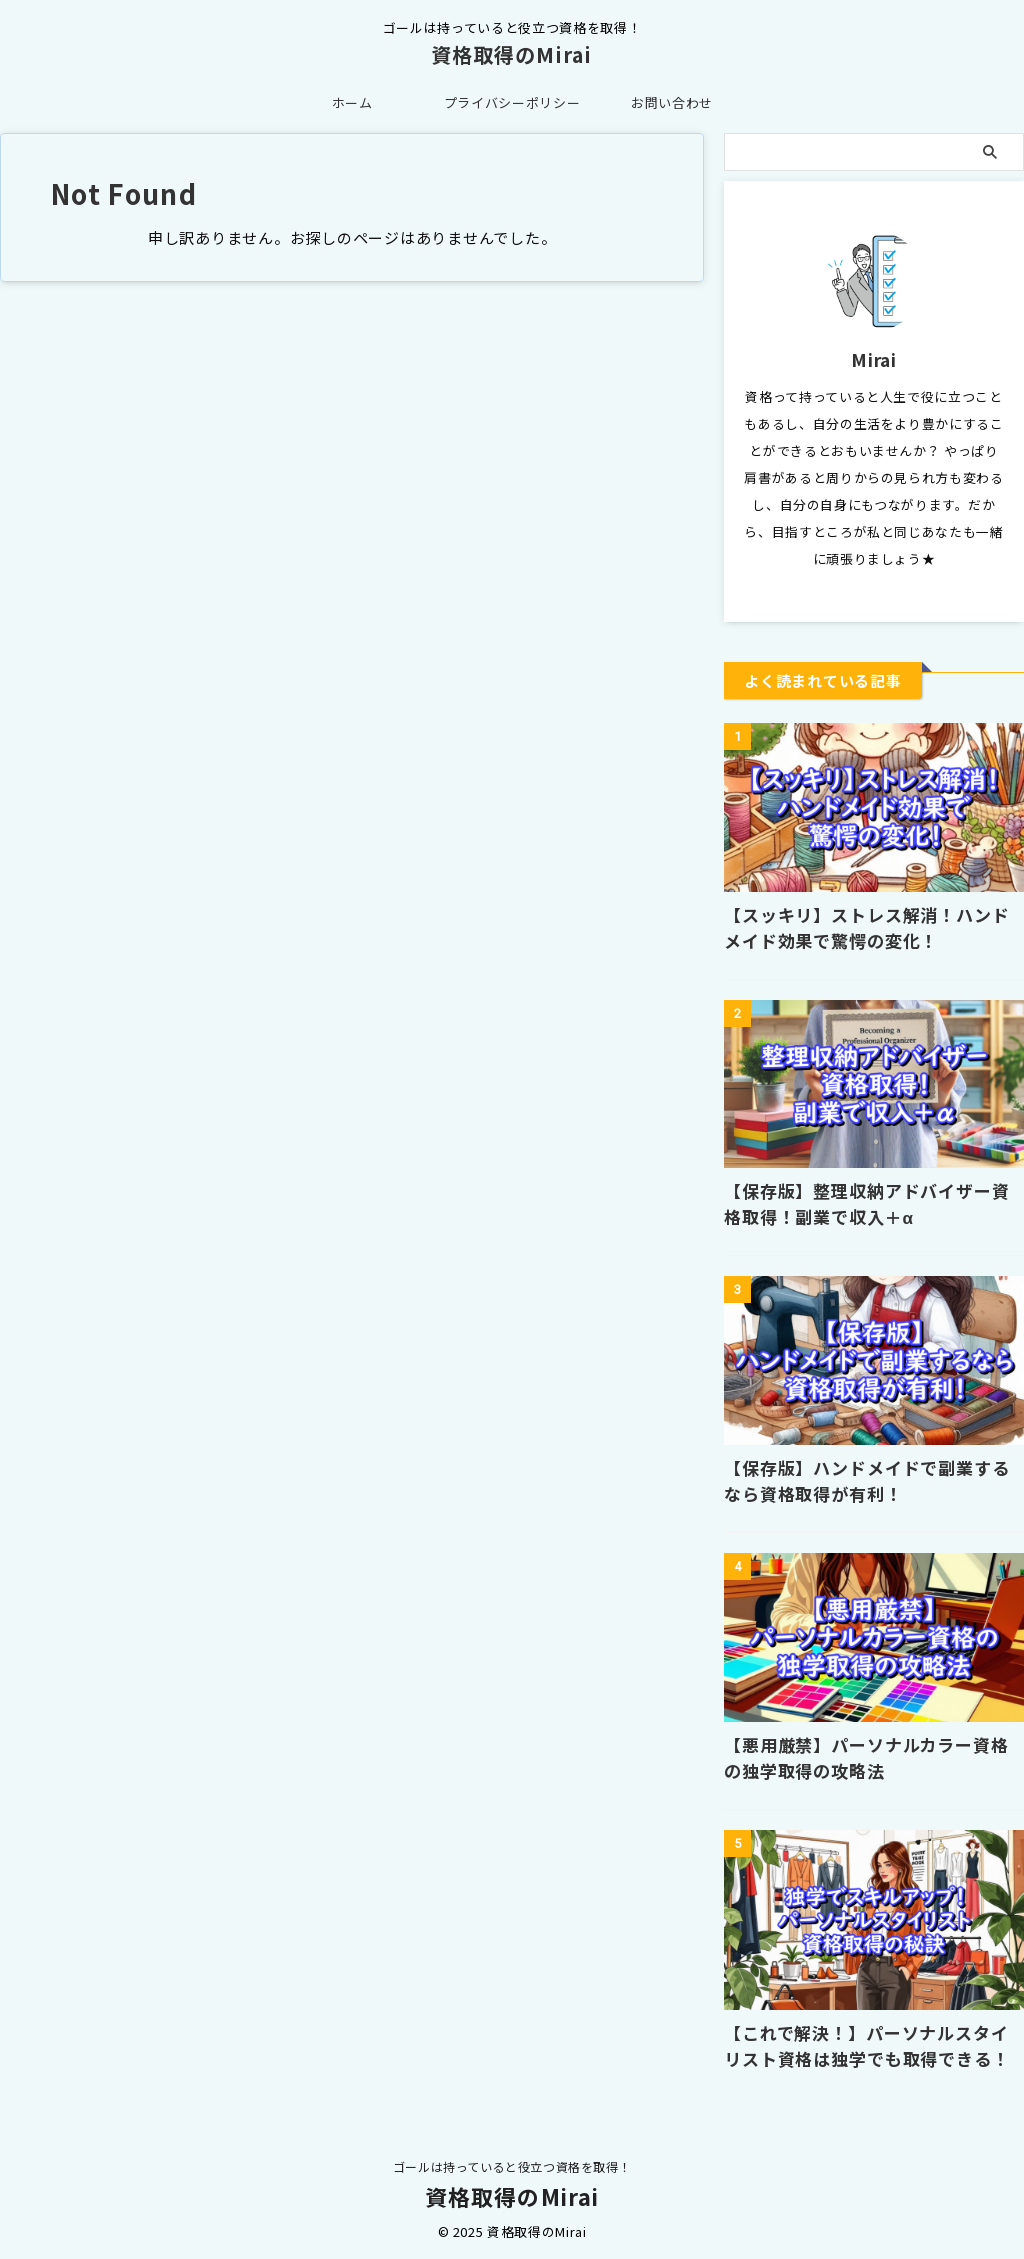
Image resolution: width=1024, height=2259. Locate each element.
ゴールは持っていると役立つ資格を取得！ (512, 2165)
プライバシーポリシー (512, 102)
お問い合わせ (672, 102)
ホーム (352, 102)
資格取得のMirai (511, 54)
